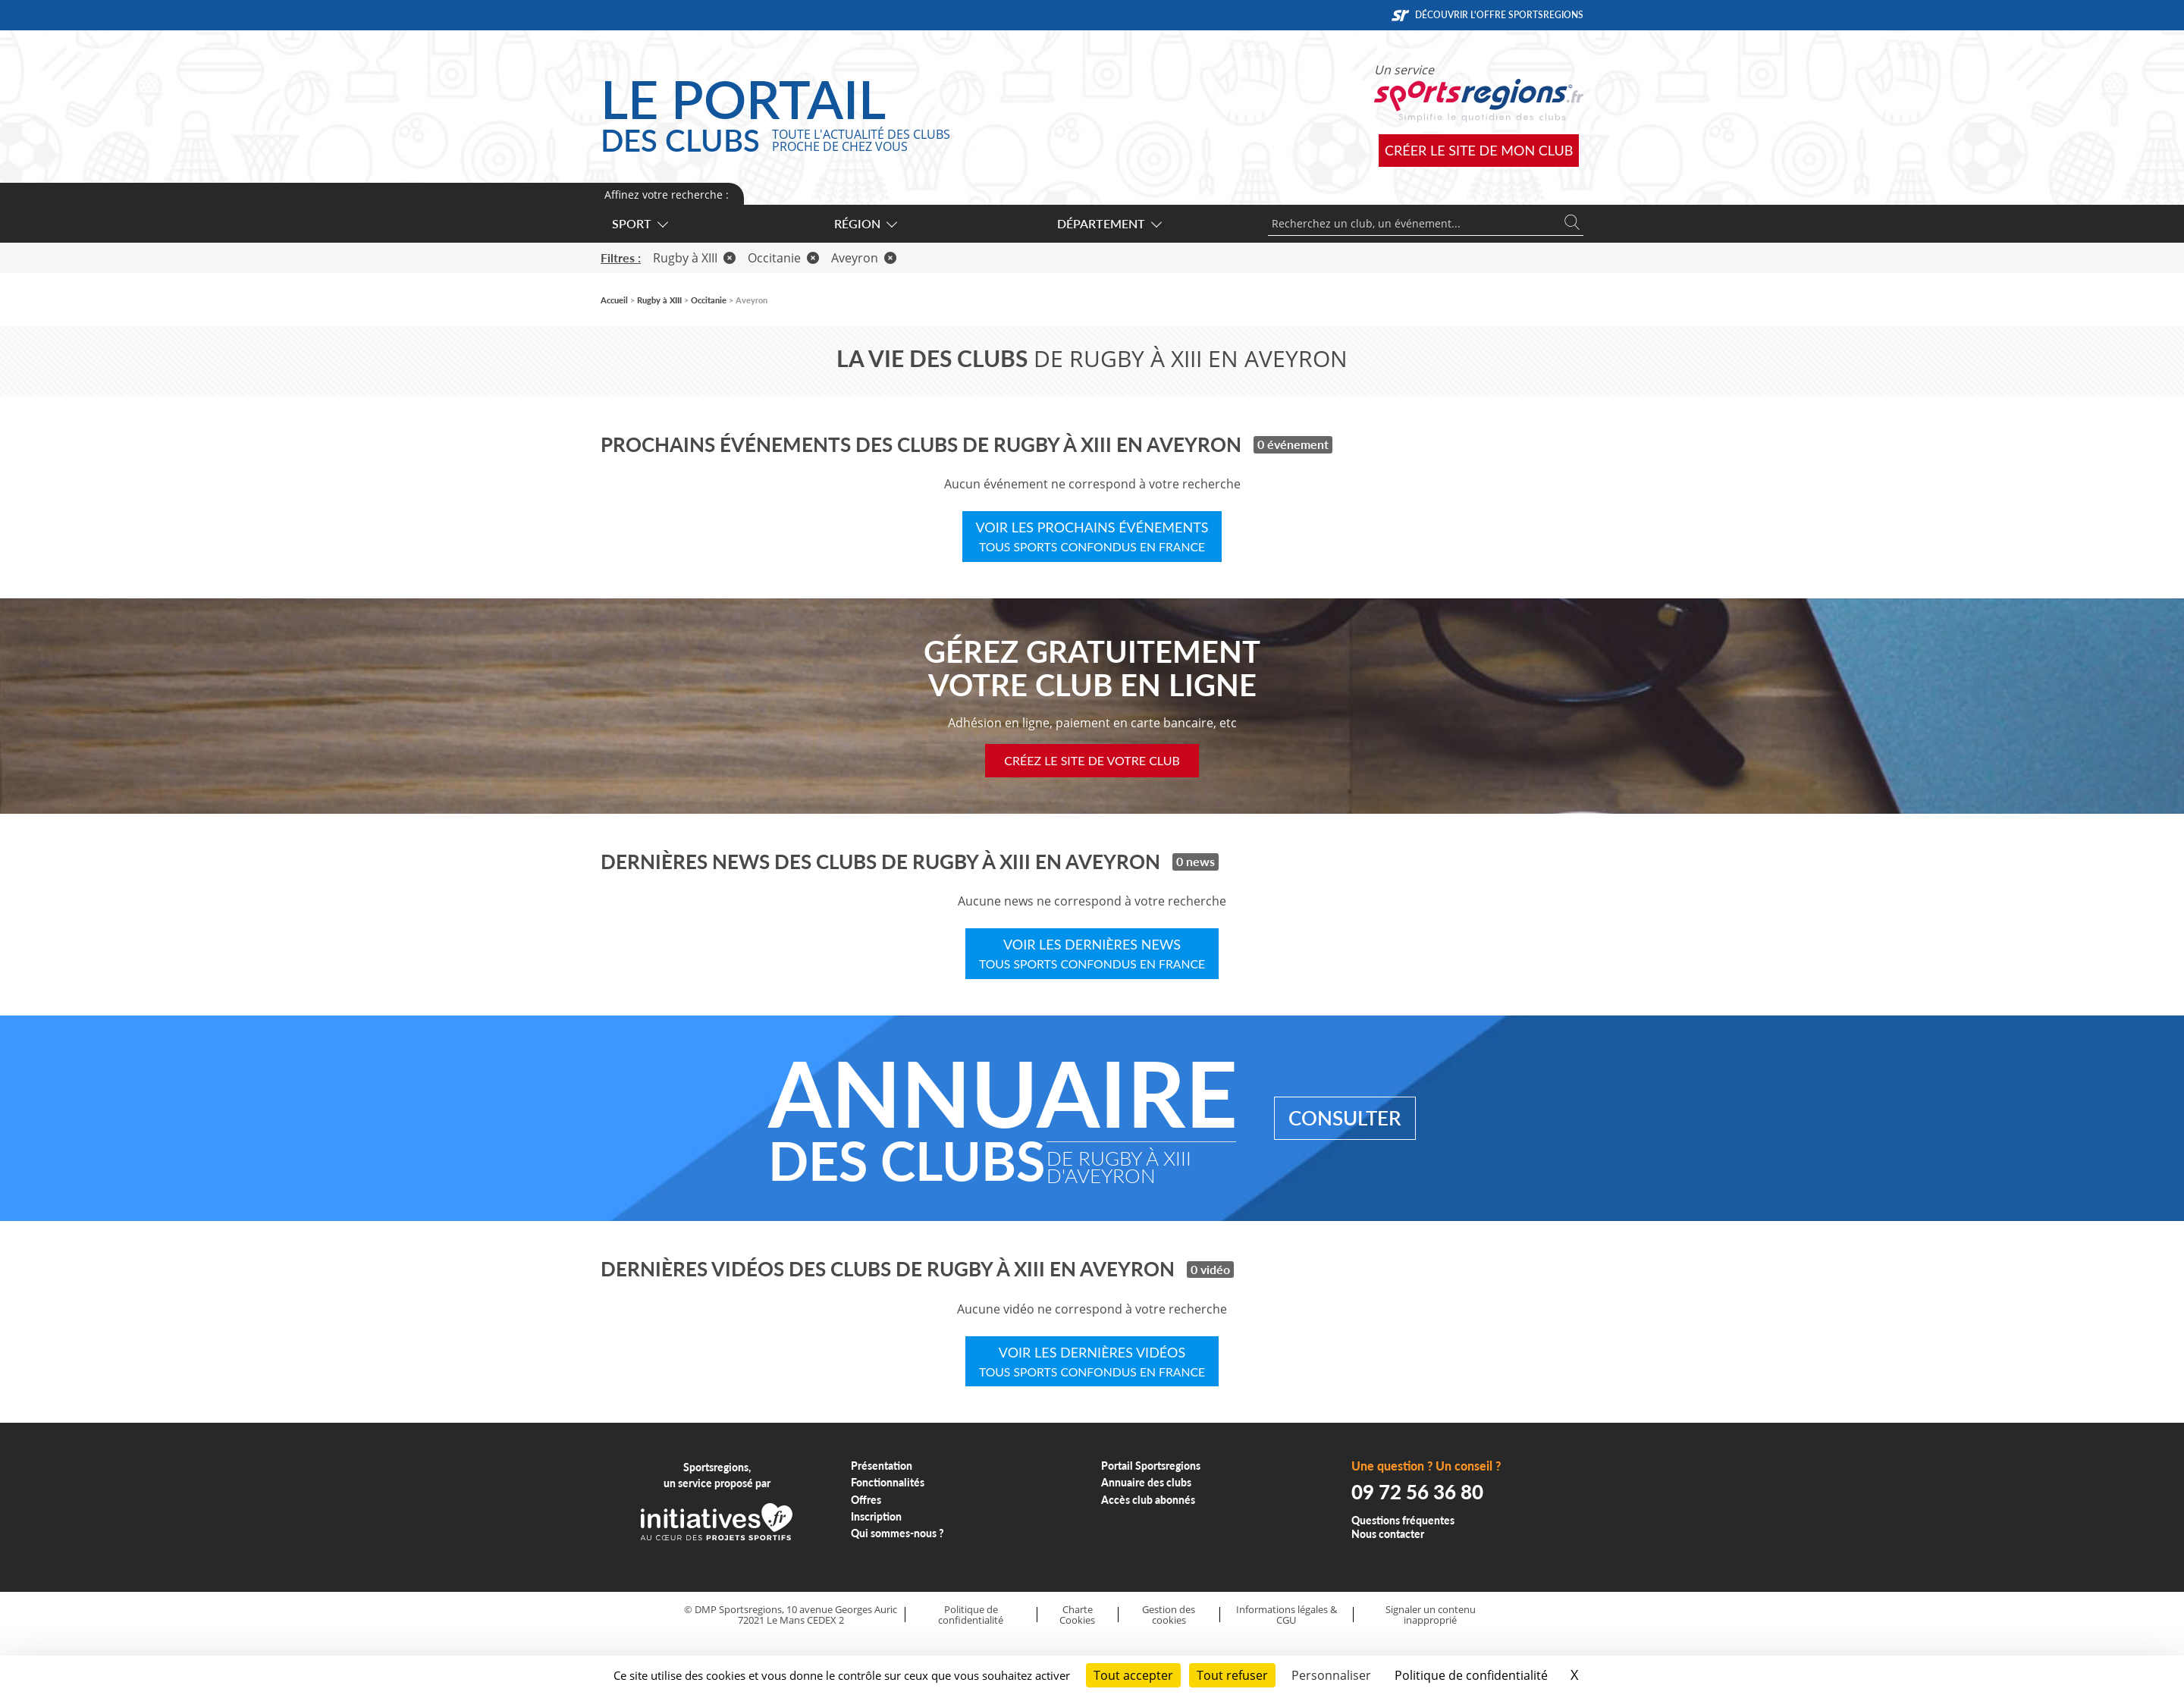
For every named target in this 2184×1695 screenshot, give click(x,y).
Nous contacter (1387, 1533)
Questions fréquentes (1402, 1520)
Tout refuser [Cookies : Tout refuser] (1232, 1675)
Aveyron (863, 258)
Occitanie (783, 258)
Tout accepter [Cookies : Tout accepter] (1133, 1675)
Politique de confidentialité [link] (1471, 1675)
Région (865, 223)
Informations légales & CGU (1286, 1615)
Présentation (881, 1465)
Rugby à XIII (694, 258)
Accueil (614, 300)
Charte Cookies (1077, 1615)
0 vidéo (1210, 1269)
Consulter (1344, 1118)
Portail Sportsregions (1150, 1465)
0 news (1195, 861)
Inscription (876, 1516)
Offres (866, 1499)
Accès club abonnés (1148, 1499)
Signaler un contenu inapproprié (1430, 1615)
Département (1108, 223)
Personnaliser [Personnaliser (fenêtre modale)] (1331, 1675)
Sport (639, 223)
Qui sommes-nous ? (897, 1533)
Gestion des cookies (1168, 1615)
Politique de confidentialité (970, 1615)
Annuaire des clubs (1146, 1482)
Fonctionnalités (887, 1482)
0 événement (1293, 444)
